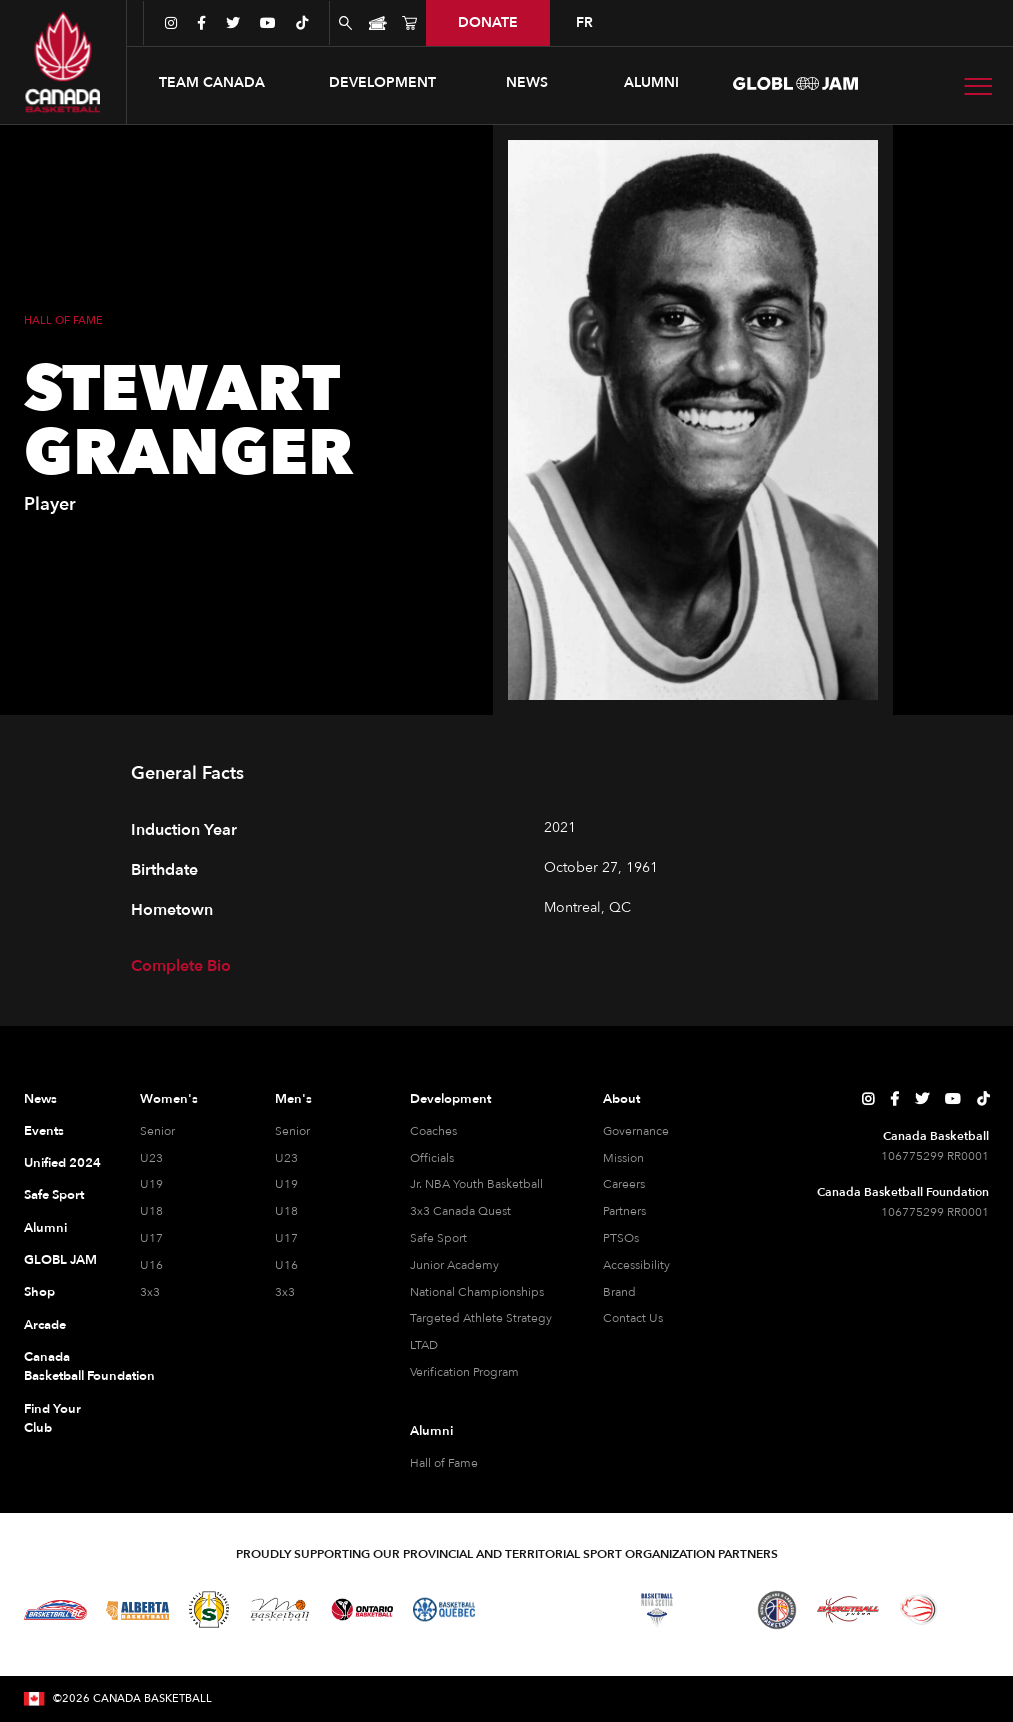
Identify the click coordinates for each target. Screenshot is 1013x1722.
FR (584, 22)
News (40, 1099)
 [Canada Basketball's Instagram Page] (868, 1099)
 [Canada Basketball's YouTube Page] (953, 1099)
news (527, 82)
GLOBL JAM (60, 1260)
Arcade (45, 1325)
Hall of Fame (444, 1463)
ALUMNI (651, 82)
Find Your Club (52, 1419)
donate (488, 22)
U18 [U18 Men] (286, 1211)
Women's (169, 1099)
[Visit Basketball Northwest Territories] (515, 1610)
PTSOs (621, 1238)
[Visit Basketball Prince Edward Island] (717, 1610)
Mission (623, 1158)
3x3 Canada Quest (460, 1211)
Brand (619, 1292)
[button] (212, 83)
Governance (636, 1131)
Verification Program (464, 1372)
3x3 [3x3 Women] (150, 1292)
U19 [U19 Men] (286, 1184)
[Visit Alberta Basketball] (137, 1609)
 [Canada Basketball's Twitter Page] (922, 1099)
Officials (432, 1158)
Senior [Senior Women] (157, 1131)
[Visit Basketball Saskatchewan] (209, 1609)
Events (44, 1131)
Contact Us (633, 1318)
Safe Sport (54, 1195)
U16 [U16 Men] (286, 1265)
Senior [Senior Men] (292, 1131)
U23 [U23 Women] (151, 1158)
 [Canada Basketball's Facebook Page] (894, 1099)
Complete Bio (181, 966)
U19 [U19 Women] (151, 1184)
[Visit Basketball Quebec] (444, 1610)
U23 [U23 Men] (286, 1158)
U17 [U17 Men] (286, 1238)
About (621, 1099)
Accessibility (636, 1265)
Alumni (45, 1228)
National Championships (477, 1292)
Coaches (433, 1131)
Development (450, 1099)
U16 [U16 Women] (151, 1265)
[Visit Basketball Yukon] (848, 1609)
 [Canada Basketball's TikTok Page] (983, 1099)
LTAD (424, 1345)
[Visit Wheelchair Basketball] (919, 1609)
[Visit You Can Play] (974, 1610)
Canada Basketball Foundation (62, 1367)
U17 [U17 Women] (151, 1238)
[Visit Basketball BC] (55, 1610)
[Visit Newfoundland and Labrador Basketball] (777, 1610)
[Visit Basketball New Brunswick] (586, 1610)
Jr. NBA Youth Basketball (476, 1184)
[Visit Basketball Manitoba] (279, 1609)
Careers (624, 1184)
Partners (624, 1211)
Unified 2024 (62, 1163)
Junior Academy (454, 1265)
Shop (39, 1292)
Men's (293, 1099)
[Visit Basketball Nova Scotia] (657, 1610)
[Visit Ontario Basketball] (362, 1609)
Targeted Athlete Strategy (481, 1318)
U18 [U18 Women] (151, 1211)
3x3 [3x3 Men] (285, 1292)
